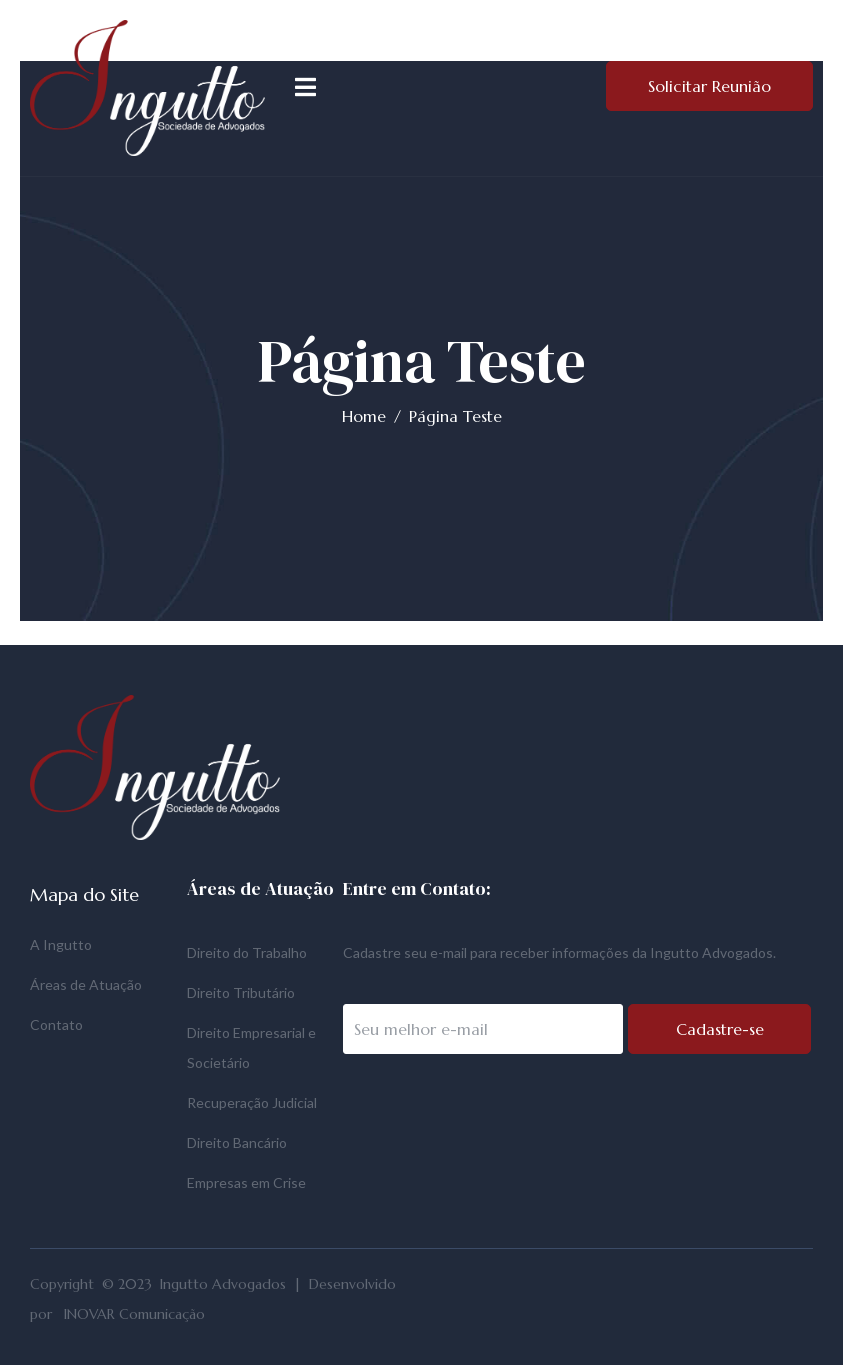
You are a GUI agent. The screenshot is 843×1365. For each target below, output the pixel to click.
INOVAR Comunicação (134, 1314)
